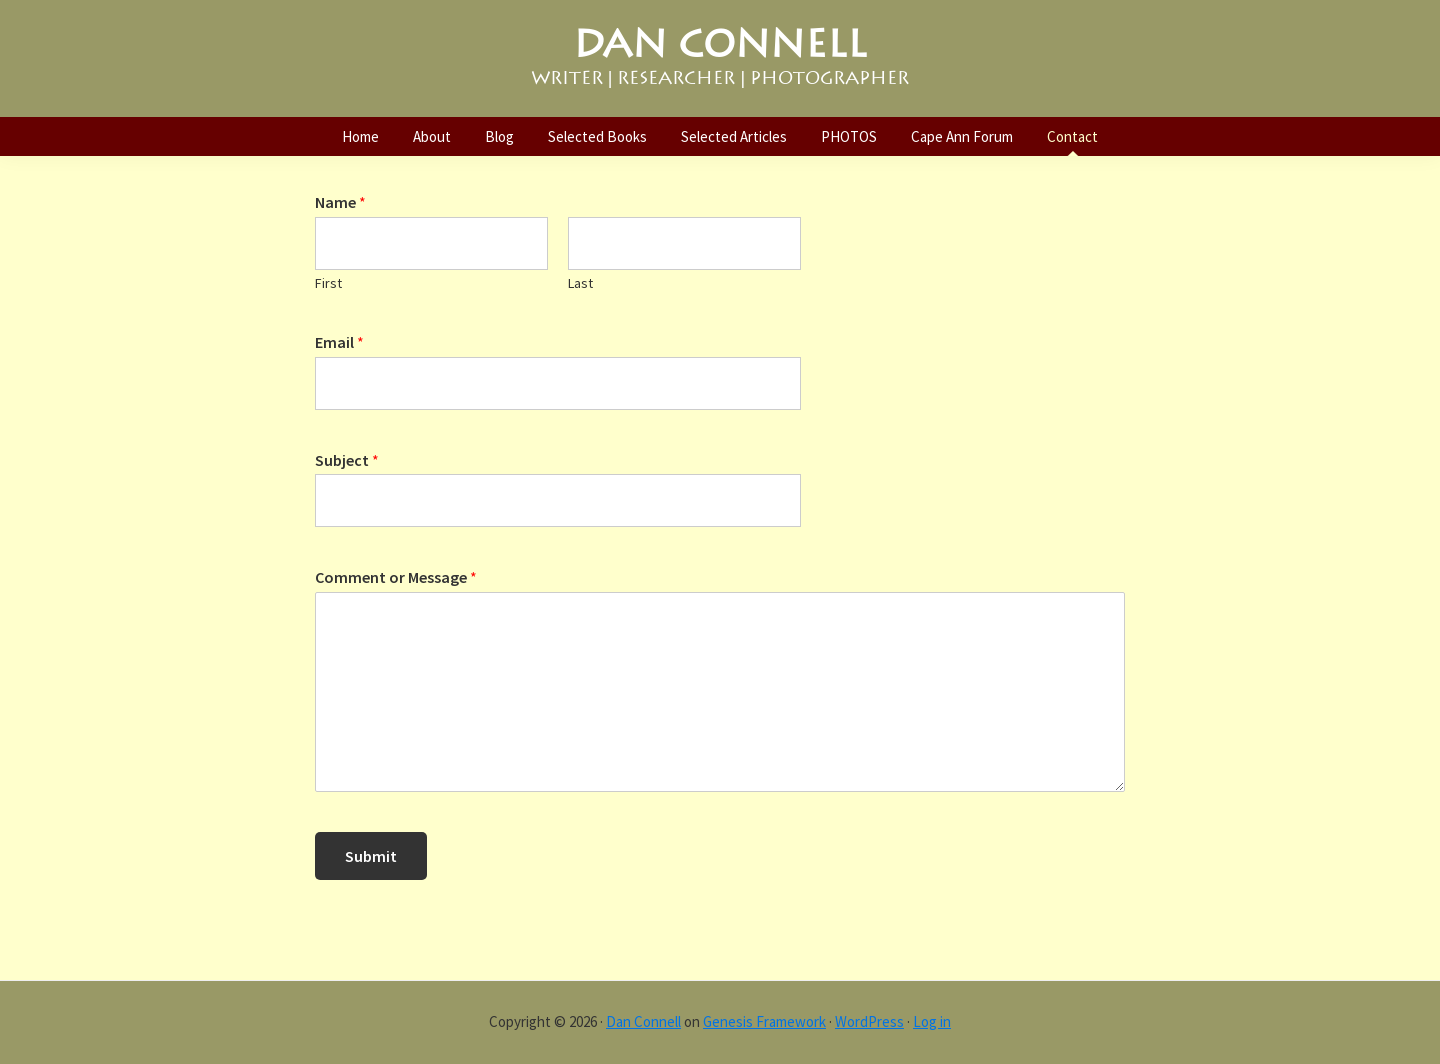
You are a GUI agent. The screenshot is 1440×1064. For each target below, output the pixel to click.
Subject (347, 460)
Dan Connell (643, 1021)
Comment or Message (396, 577)
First (328, 283)
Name (340, 202)
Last (580, 283)
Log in (932, 1021)
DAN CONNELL (720, 44)
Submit (371, 856)
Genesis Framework (764, 1021)
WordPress (869, 1021)
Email (339, 342)
